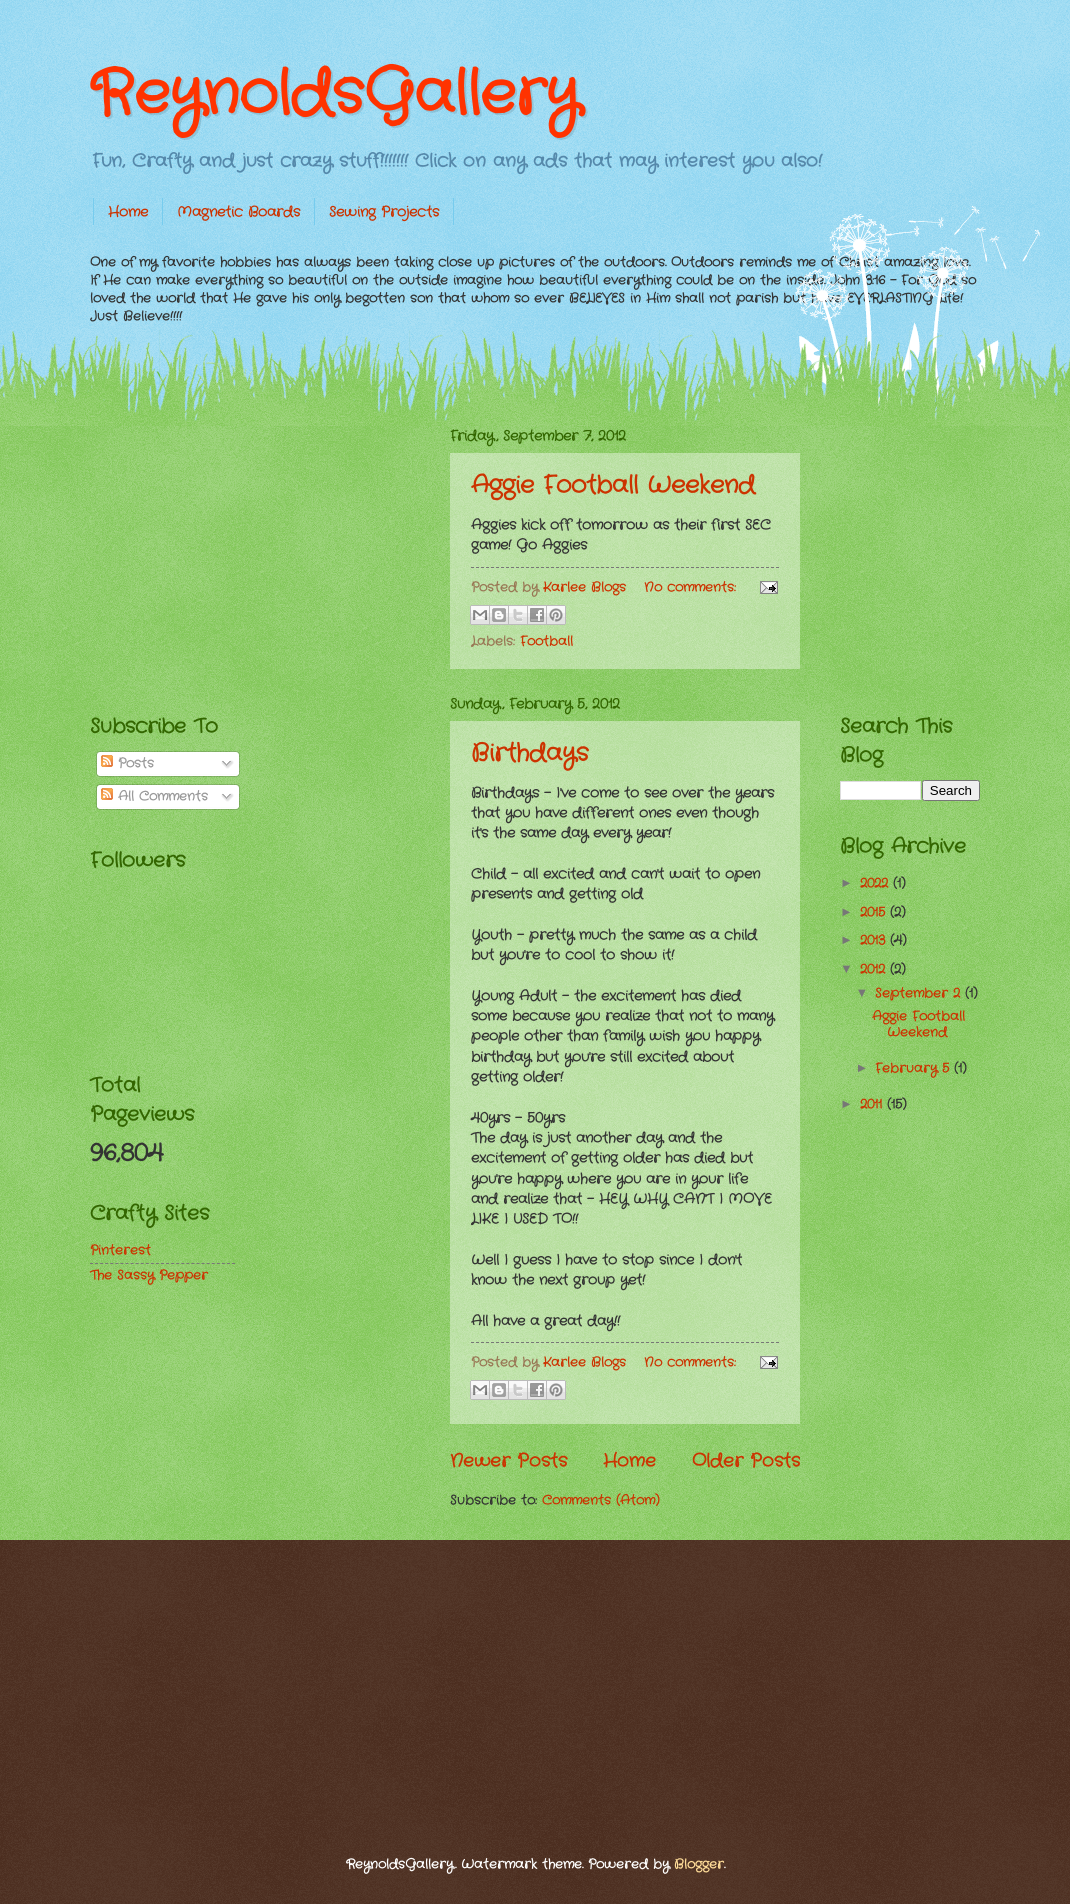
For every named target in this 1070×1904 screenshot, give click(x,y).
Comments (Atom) (601, 1500)
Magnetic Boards (238, 212)
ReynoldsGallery (334, 95)
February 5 (914, 1068)
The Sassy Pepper (149, 1275)
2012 (875, 969)
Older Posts (746, 1461)
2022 (876, 883)
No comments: (692, 587)
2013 (875, 940)
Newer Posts (508, 1461)
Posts (127, 763)
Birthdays (529, 754)
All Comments (154, 796)
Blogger (699, 1864)
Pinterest (120, 1250)
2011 (873, 1104)
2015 (875, 912)
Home (128, 212)
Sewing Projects (384, 212)
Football (546, 641)
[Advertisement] (240, 551)
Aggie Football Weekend (613, 486)
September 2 (920, 993)
